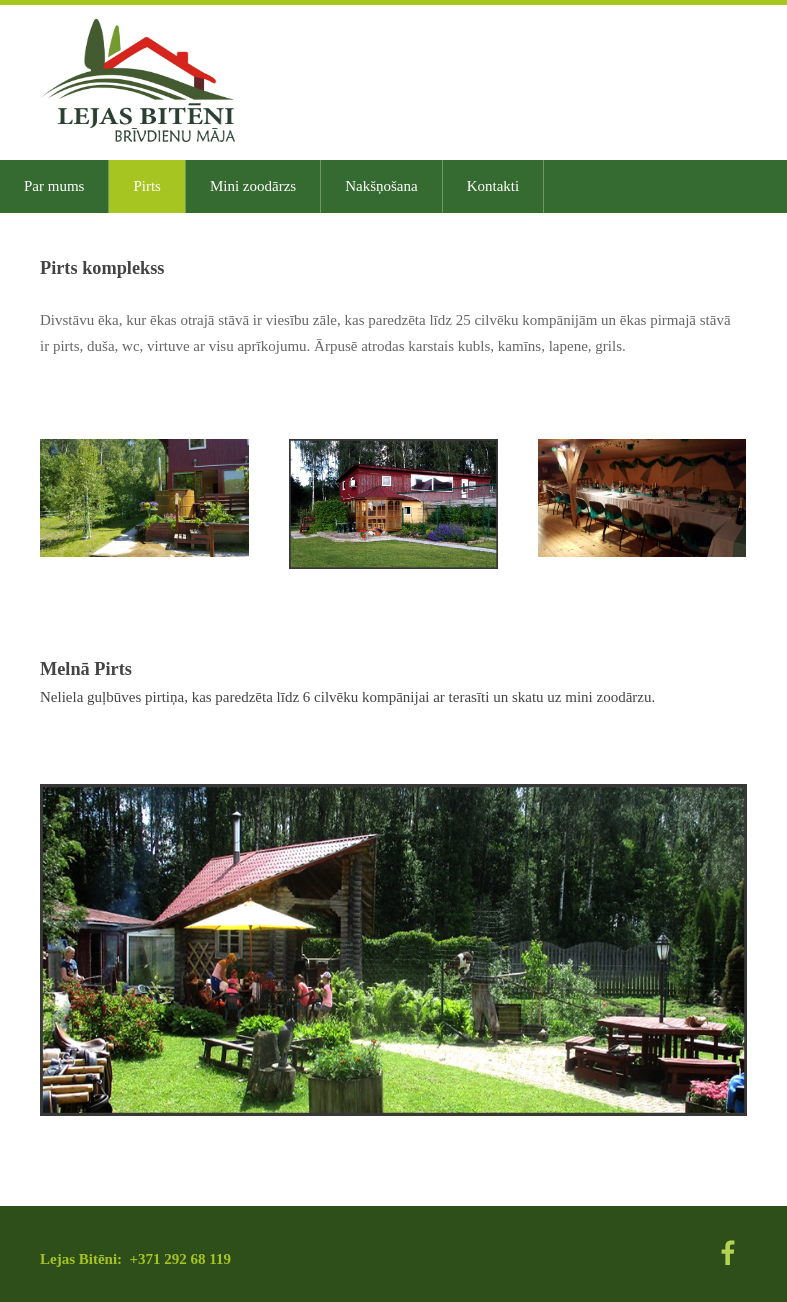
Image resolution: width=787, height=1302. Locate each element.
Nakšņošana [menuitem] (381, 186)
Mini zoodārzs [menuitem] (253, 186)
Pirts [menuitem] (147, 186)
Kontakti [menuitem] (493, 186)
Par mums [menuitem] (54, 186)
